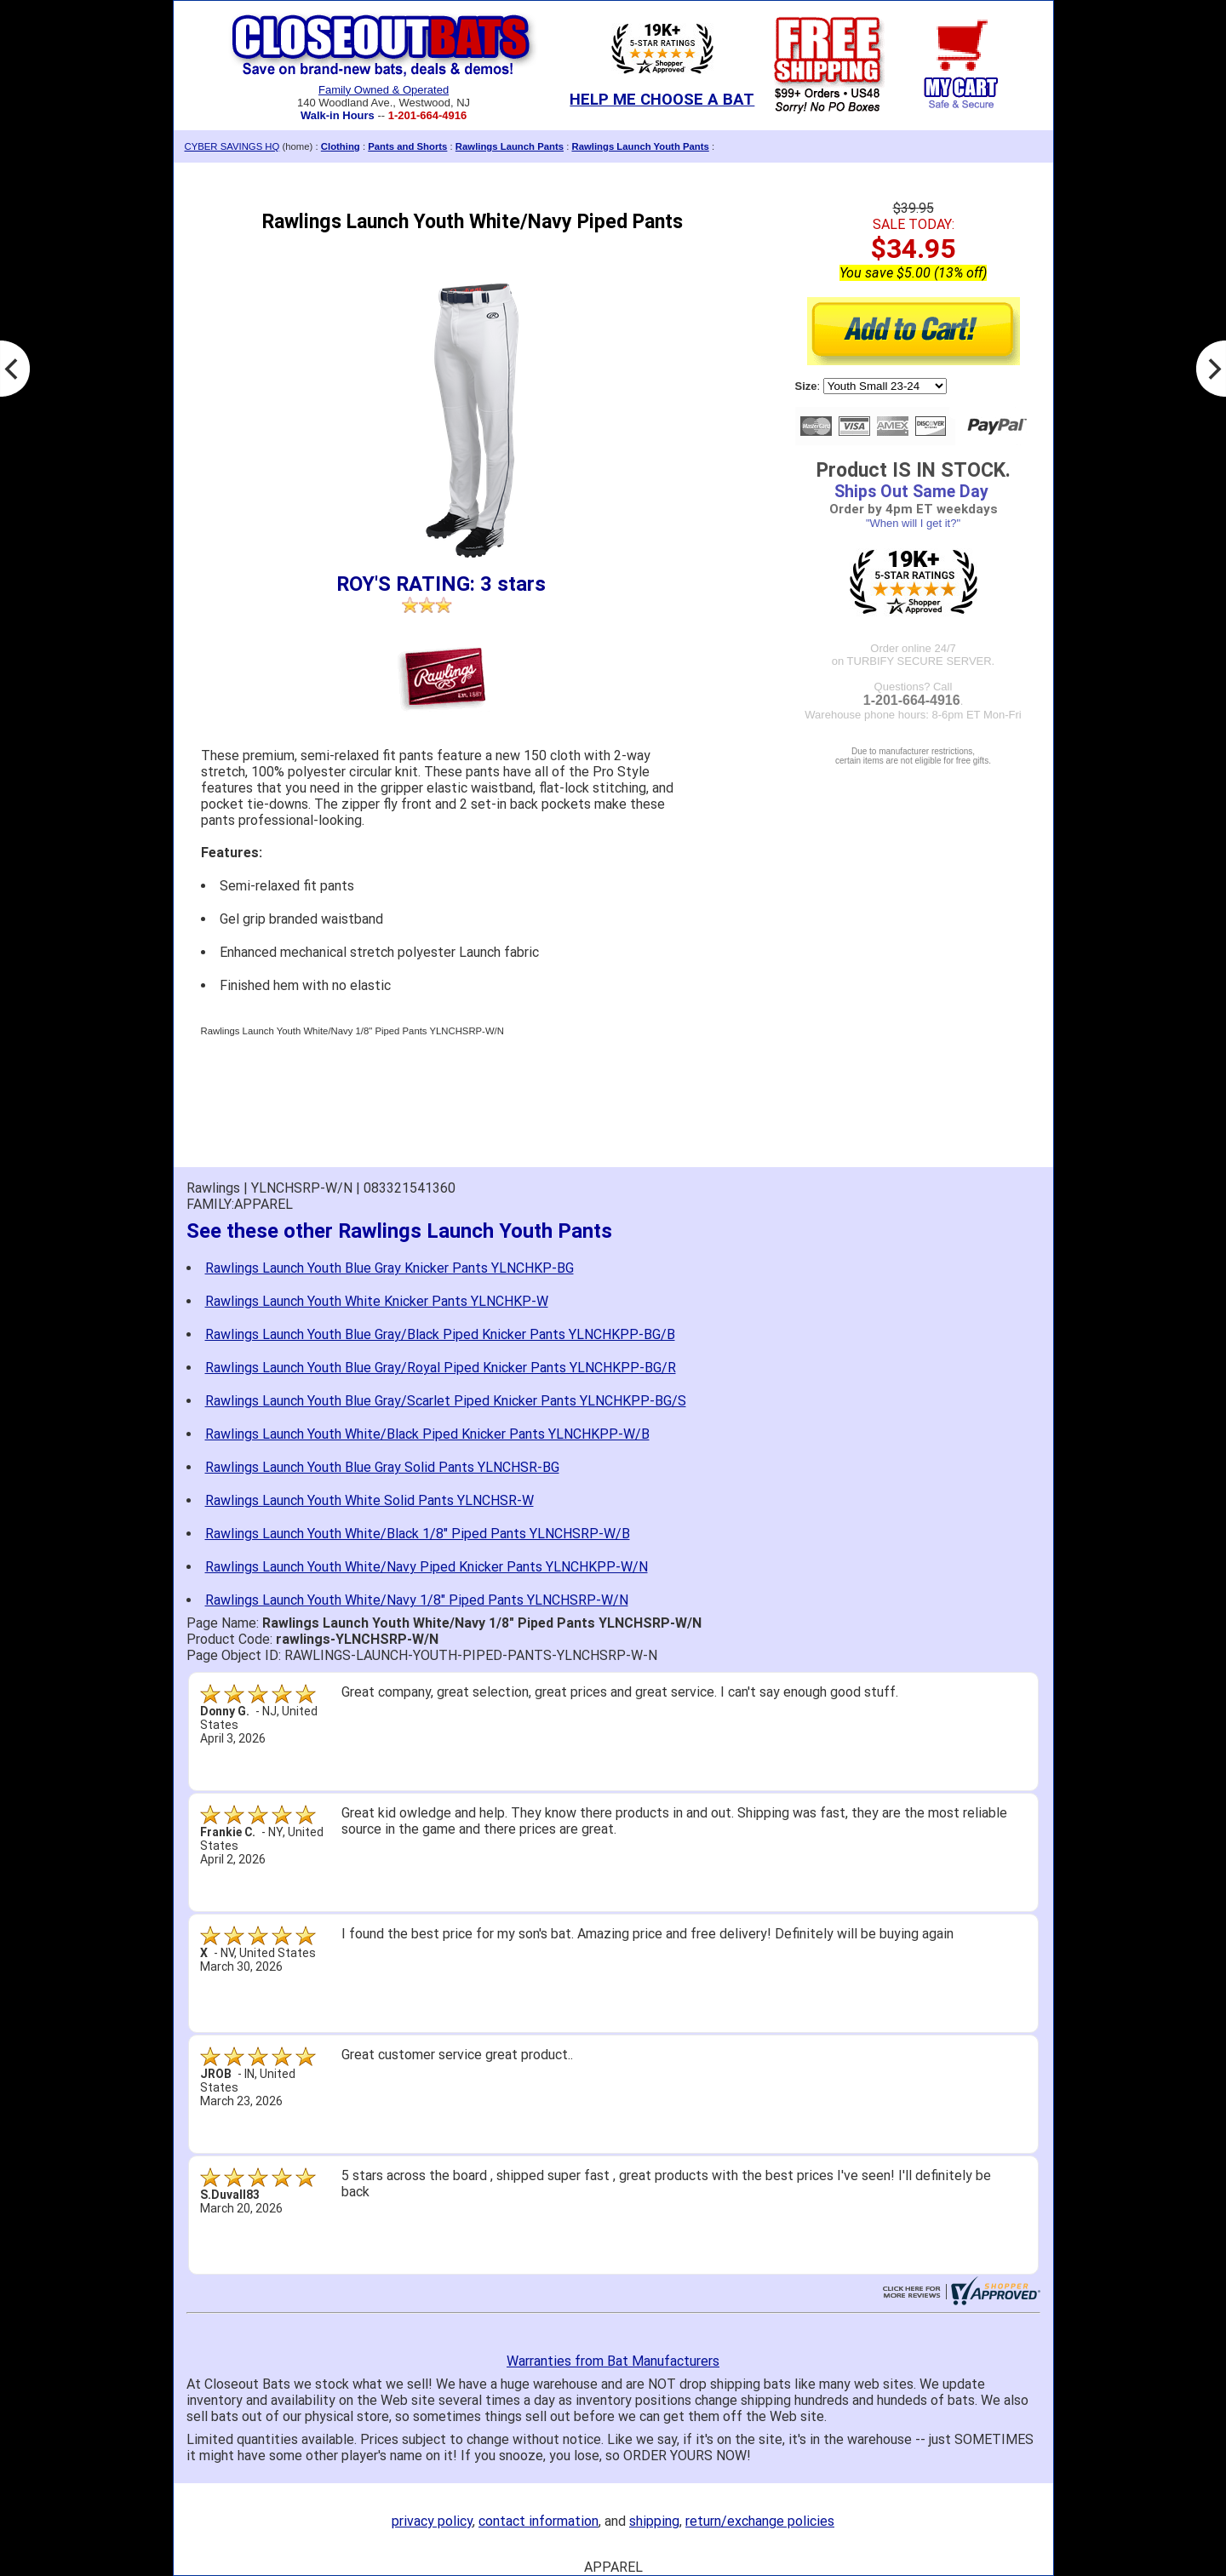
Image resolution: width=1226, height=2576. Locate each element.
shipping (654, 2521)
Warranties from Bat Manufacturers (613, 2361)
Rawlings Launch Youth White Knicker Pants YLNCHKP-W (376, 1301)
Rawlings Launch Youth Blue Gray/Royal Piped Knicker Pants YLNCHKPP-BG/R (440, 1368)
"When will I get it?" (913, 523)
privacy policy (432, 2521)
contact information (538, 2521)
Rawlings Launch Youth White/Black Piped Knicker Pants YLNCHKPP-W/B (427, 1434)
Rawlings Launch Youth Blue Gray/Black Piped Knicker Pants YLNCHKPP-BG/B (440, 1334)
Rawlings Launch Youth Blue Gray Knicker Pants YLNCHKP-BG (389, 1268)
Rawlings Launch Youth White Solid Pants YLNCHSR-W (369, 1500)
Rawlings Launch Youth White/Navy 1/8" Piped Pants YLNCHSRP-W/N (416, 1600)
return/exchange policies (759, 2521)
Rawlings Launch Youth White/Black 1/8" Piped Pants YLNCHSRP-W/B (417, 1534)
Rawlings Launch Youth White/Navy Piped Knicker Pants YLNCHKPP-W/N (426, 1567)
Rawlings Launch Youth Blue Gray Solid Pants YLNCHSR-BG (382, 1467)
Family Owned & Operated (383, 89)
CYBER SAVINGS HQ (232, 146)
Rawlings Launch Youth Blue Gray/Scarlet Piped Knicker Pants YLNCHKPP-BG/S (445, 1401)
